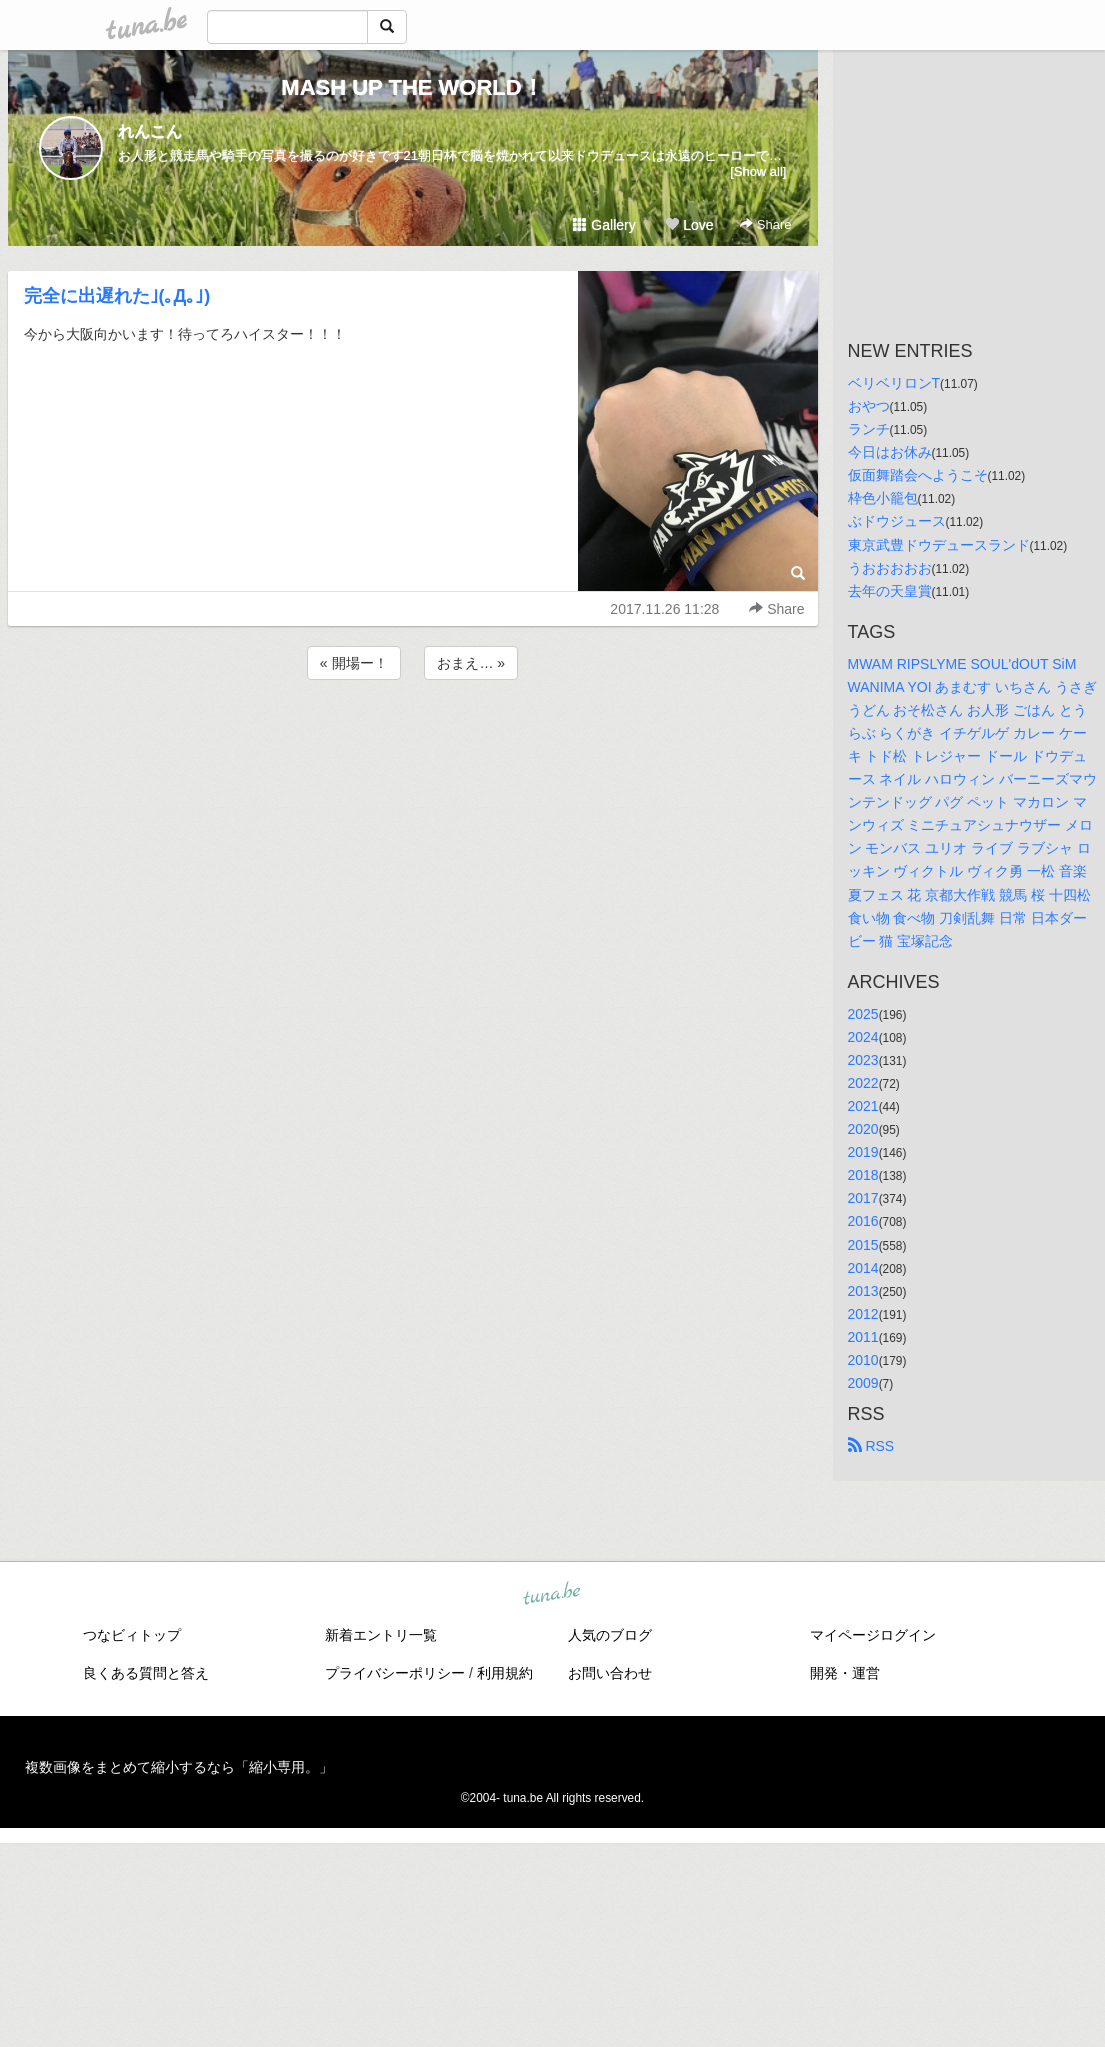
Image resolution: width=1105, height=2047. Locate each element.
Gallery (604, 225)
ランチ (869, 429)
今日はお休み (890, 452)
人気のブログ (610, 1635)
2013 (863, 1291)
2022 (863, 1083)
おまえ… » (471, 663)
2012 (863, 1314)
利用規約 (505, 1673)
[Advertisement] (413, 738)
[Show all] (758, 171)
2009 (863, 1383)
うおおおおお (890, 568)
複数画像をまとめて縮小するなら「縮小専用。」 (179, 1767)
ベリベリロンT (894, 383)
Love (689, 225)
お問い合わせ (610, 1673)
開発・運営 (845, 1673)
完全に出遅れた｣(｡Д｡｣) (117, 296)
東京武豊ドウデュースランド (939, 545)
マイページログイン (873, 1635)
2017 (863, 1198)
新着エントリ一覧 (381, 1635)
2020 (863, 1129)
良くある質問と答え (146, 1673)
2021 (863, 1106)
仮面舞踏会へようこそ (918, 475)
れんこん (150, 131)
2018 (863, 1175)
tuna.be (552, 1595)
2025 (863, 1014)
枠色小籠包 (883, 498)
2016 (863, 1221)
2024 (863, 1037)
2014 (863, 1268)
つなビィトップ (132, 1635)
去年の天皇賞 (890, 591)
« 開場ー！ (354, 663)
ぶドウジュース (897, 521)
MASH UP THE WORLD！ (412, 87)
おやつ (869, 406)
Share (765, 224)
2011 (863, 1337)
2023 (863, 1060)
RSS (871, 1446)
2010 (863, 1360)
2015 (863, 1245)
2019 (863, 1152)
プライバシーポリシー (395, 1673)
